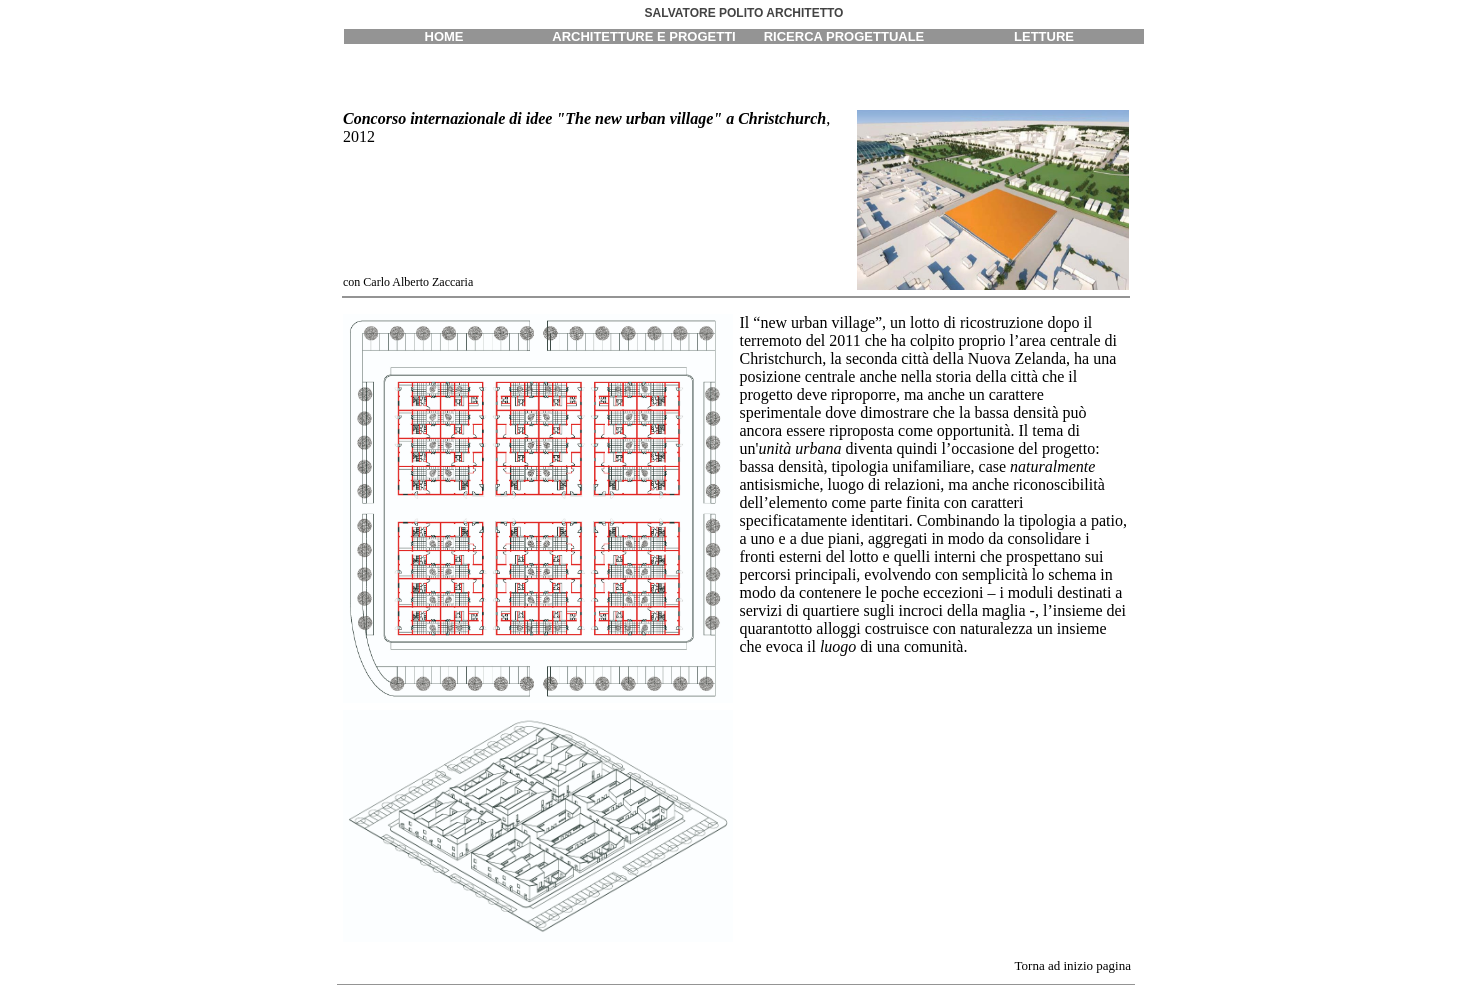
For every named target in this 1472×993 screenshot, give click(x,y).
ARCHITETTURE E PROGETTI (643, 36)
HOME (444, 36)
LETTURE (1044, 36)
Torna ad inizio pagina (1073, 965)
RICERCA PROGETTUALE (844, 36)
